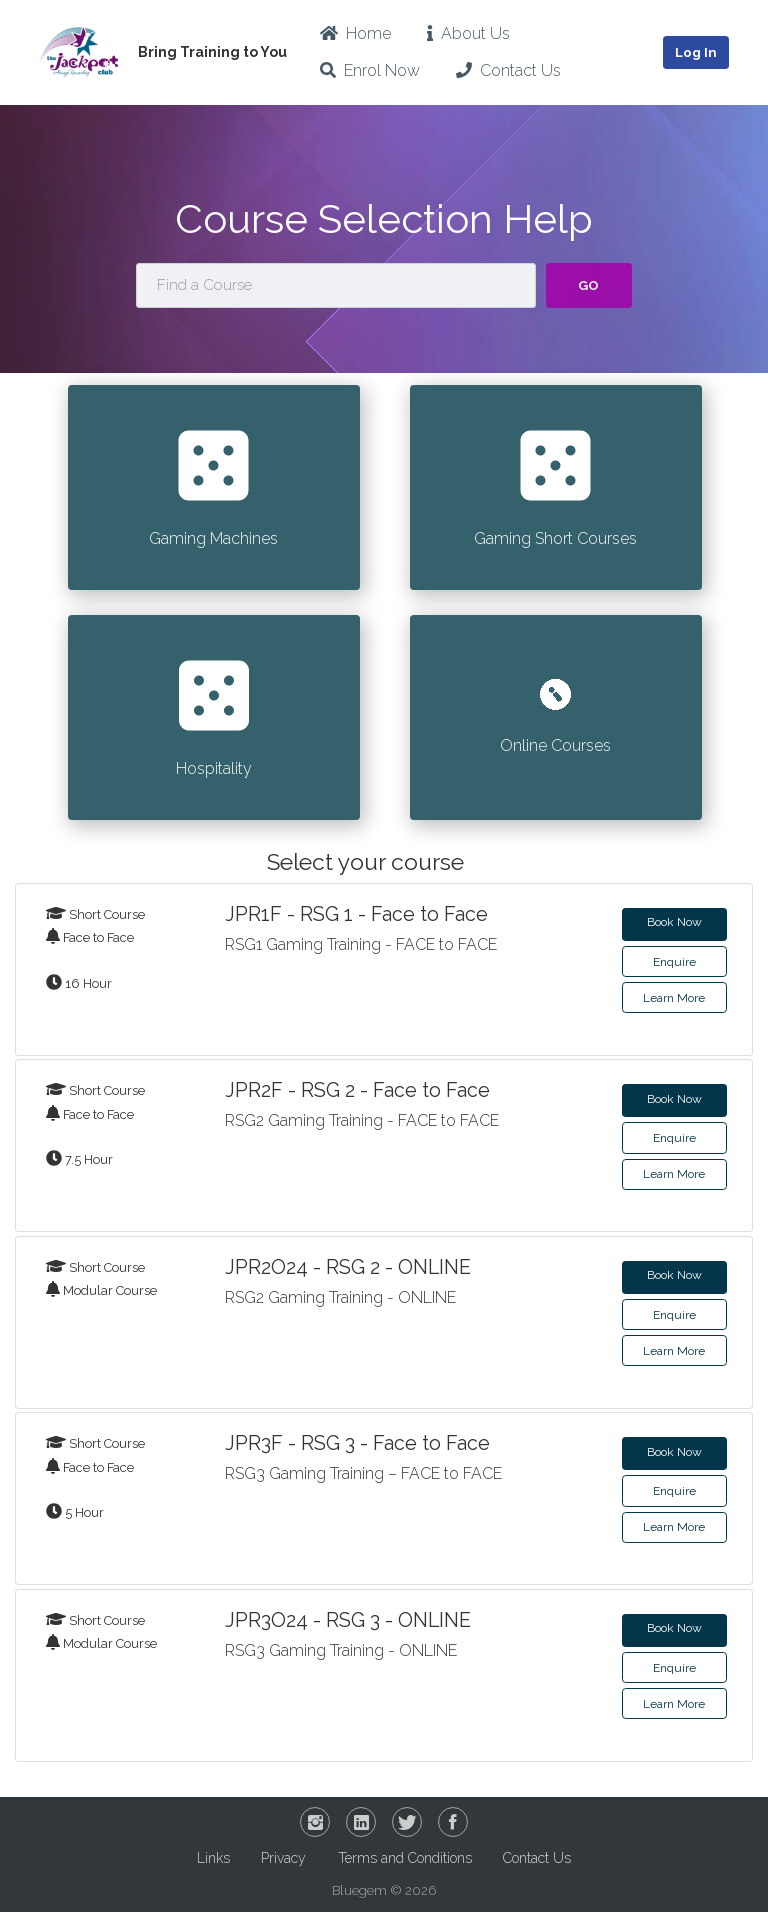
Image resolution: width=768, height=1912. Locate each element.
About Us (468, 33)
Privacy (283, 1858)
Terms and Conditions (405, 1858)
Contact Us (508, 70)
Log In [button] (696, 52)
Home (355, 33)
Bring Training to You (212, 52)
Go (589, 285)
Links (213, 1858)
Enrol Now (370, 70)
